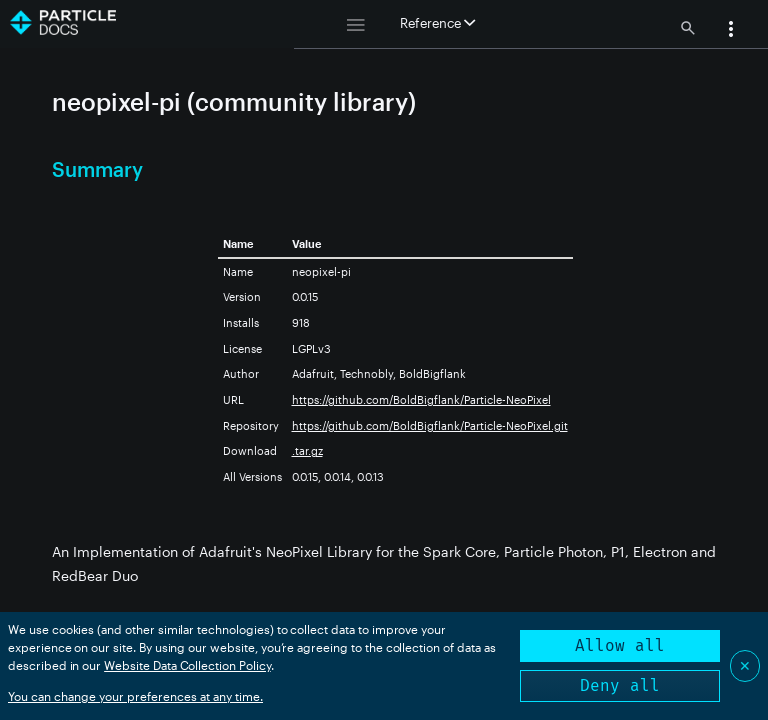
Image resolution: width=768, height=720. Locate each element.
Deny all (620, 685)
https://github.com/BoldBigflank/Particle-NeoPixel (421, 399)
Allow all (620, 645)
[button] (731, 31)
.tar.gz (307, 450)
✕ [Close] (745, 665)
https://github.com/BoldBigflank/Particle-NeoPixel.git (430, 425)
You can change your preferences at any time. (135, 696)
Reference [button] (437, 23)
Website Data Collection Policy (187, 665)
